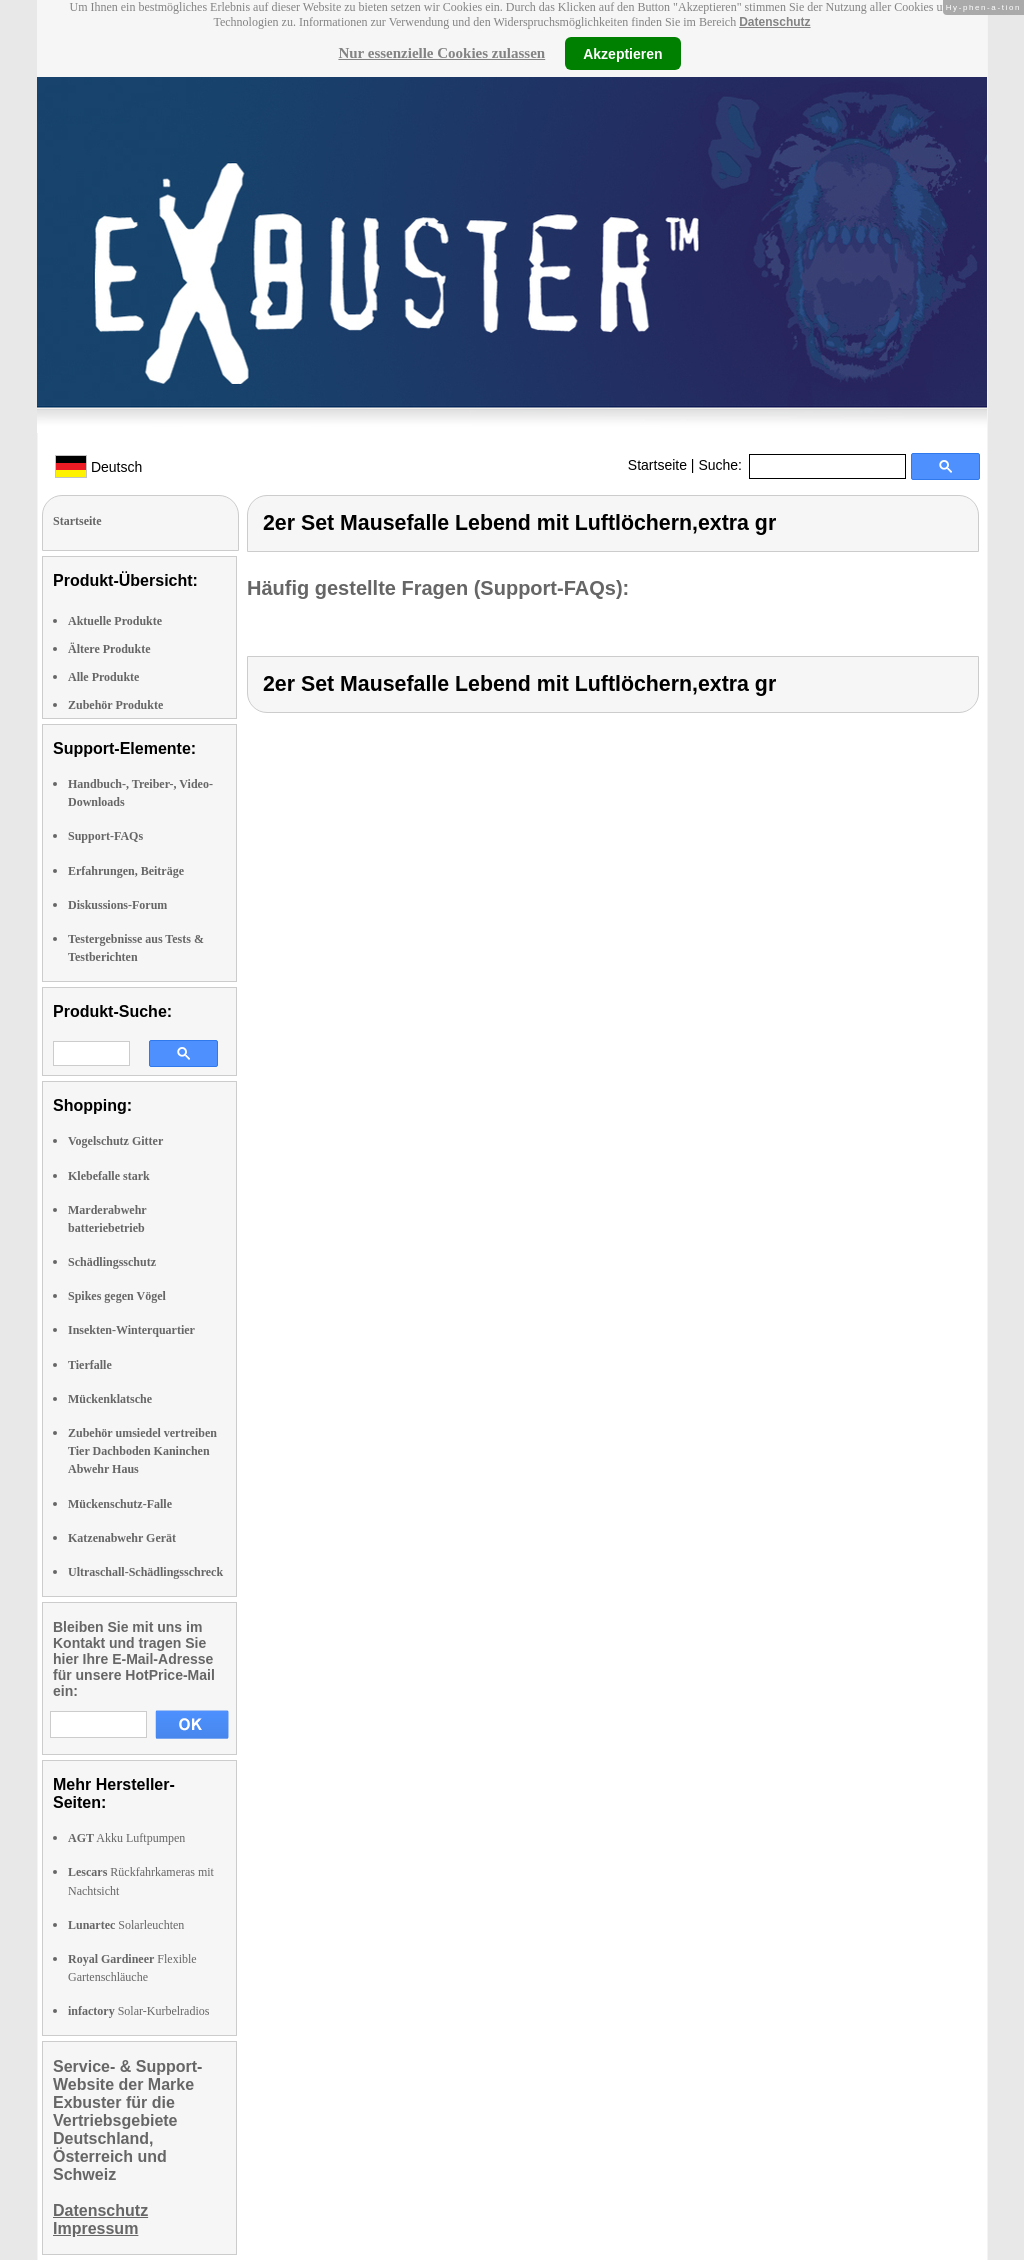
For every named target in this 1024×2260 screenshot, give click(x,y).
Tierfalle (90, 1365)
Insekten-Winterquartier (131, 1330)
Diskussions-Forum (117, 905)
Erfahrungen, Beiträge (126, 871)
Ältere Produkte (109, 649)
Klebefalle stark (109, 1176)
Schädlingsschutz (112, 1262)
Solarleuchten (126, 1925)
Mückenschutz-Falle (120, 1504)
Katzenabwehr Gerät (122, 1538)
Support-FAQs (105, 836)
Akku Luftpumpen (126, 1838)
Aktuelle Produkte (115, 621)
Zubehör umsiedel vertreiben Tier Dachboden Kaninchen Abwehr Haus (142, 1451)
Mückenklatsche (110, 1399)
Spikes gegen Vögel (117, 1296)
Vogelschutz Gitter (115, 1141)
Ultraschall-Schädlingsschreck (145, 1572)
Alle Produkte (103, 677)
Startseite (657, 465)
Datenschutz (774, 22)
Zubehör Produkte (115, 705)
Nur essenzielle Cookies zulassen (441, 53)
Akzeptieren (622, 53)
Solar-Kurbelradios (138, 2011)
